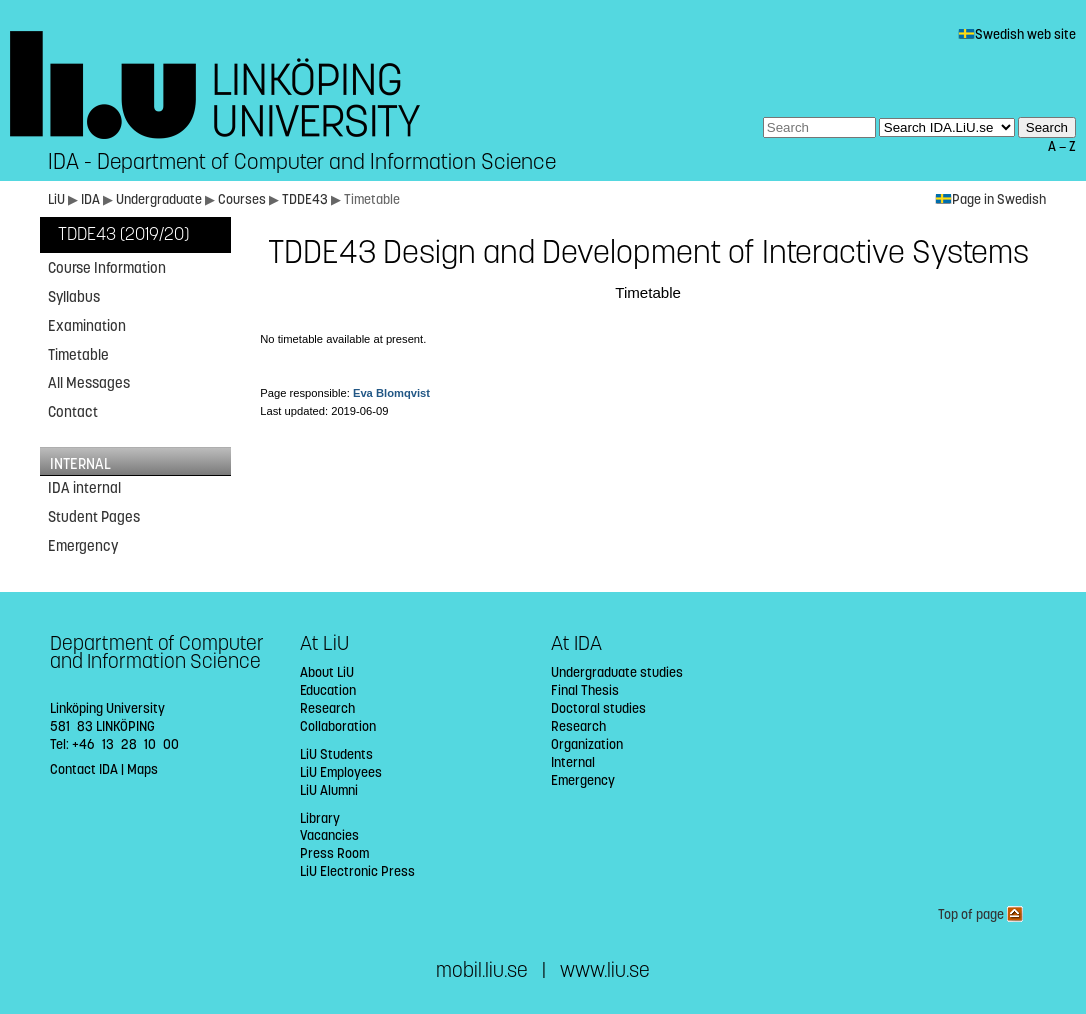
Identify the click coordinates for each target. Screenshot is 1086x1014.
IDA (90, 199)
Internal (573, 762)
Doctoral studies (598, 708)
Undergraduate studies (617, 672)
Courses (242, 199)
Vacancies (329, 835)
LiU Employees (341, 772)
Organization (587, 744)
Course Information (107, 268)
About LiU (327, 672)
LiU (56, 199)
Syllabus (74, 297)
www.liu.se (605, 970)
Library (320, 818)
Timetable (78, 355)
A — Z (1062, 146)
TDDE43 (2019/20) (123, 234)
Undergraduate (159, 199)
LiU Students (336, 754)
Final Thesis (585, 690)
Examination (87, 326)
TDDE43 (306, 199)
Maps (142, 769)
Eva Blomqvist (391, 393)
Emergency (83, 546)
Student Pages (94, 517)
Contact (73, 412)
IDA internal (84, 488)
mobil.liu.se (482, 970)
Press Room (334, 853)
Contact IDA (84, 769)
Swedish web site (1017, 34)
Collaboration (338, 726)
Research (327, 708)
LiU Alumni (329, 790)
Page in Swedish (990, 199)
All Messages (89, 383)
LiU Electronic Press (357, 871)
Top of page (980, 914)
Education (328, 690)
